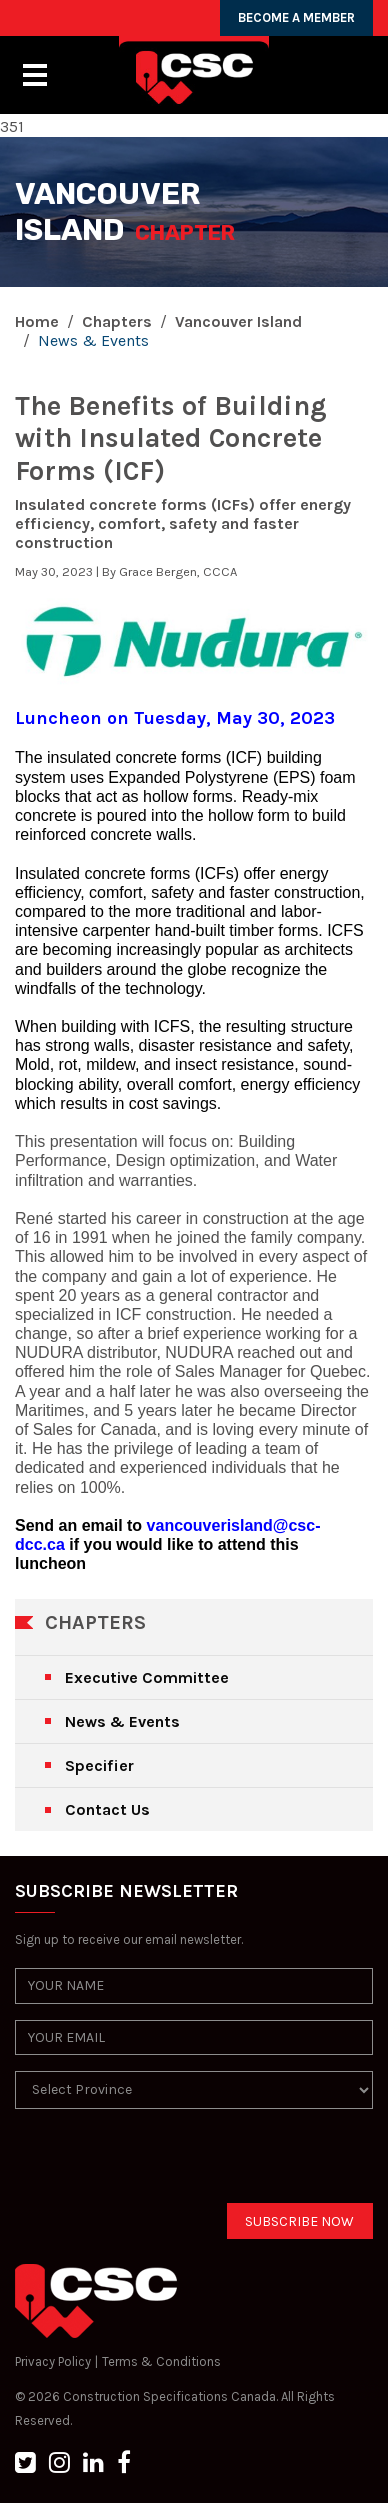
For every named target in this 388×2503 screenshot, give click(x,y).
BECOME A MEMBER (296, 17)
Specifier (99, 1765)
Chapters (117, 321)
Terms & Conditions (161, 2361)
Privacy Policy (53, 2361)
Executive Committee (147, 1677)
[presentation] (167, 2164)
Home (37, 321)
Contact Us (107, 1809)
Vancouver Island (238, 321)
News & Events (122, 1721)
